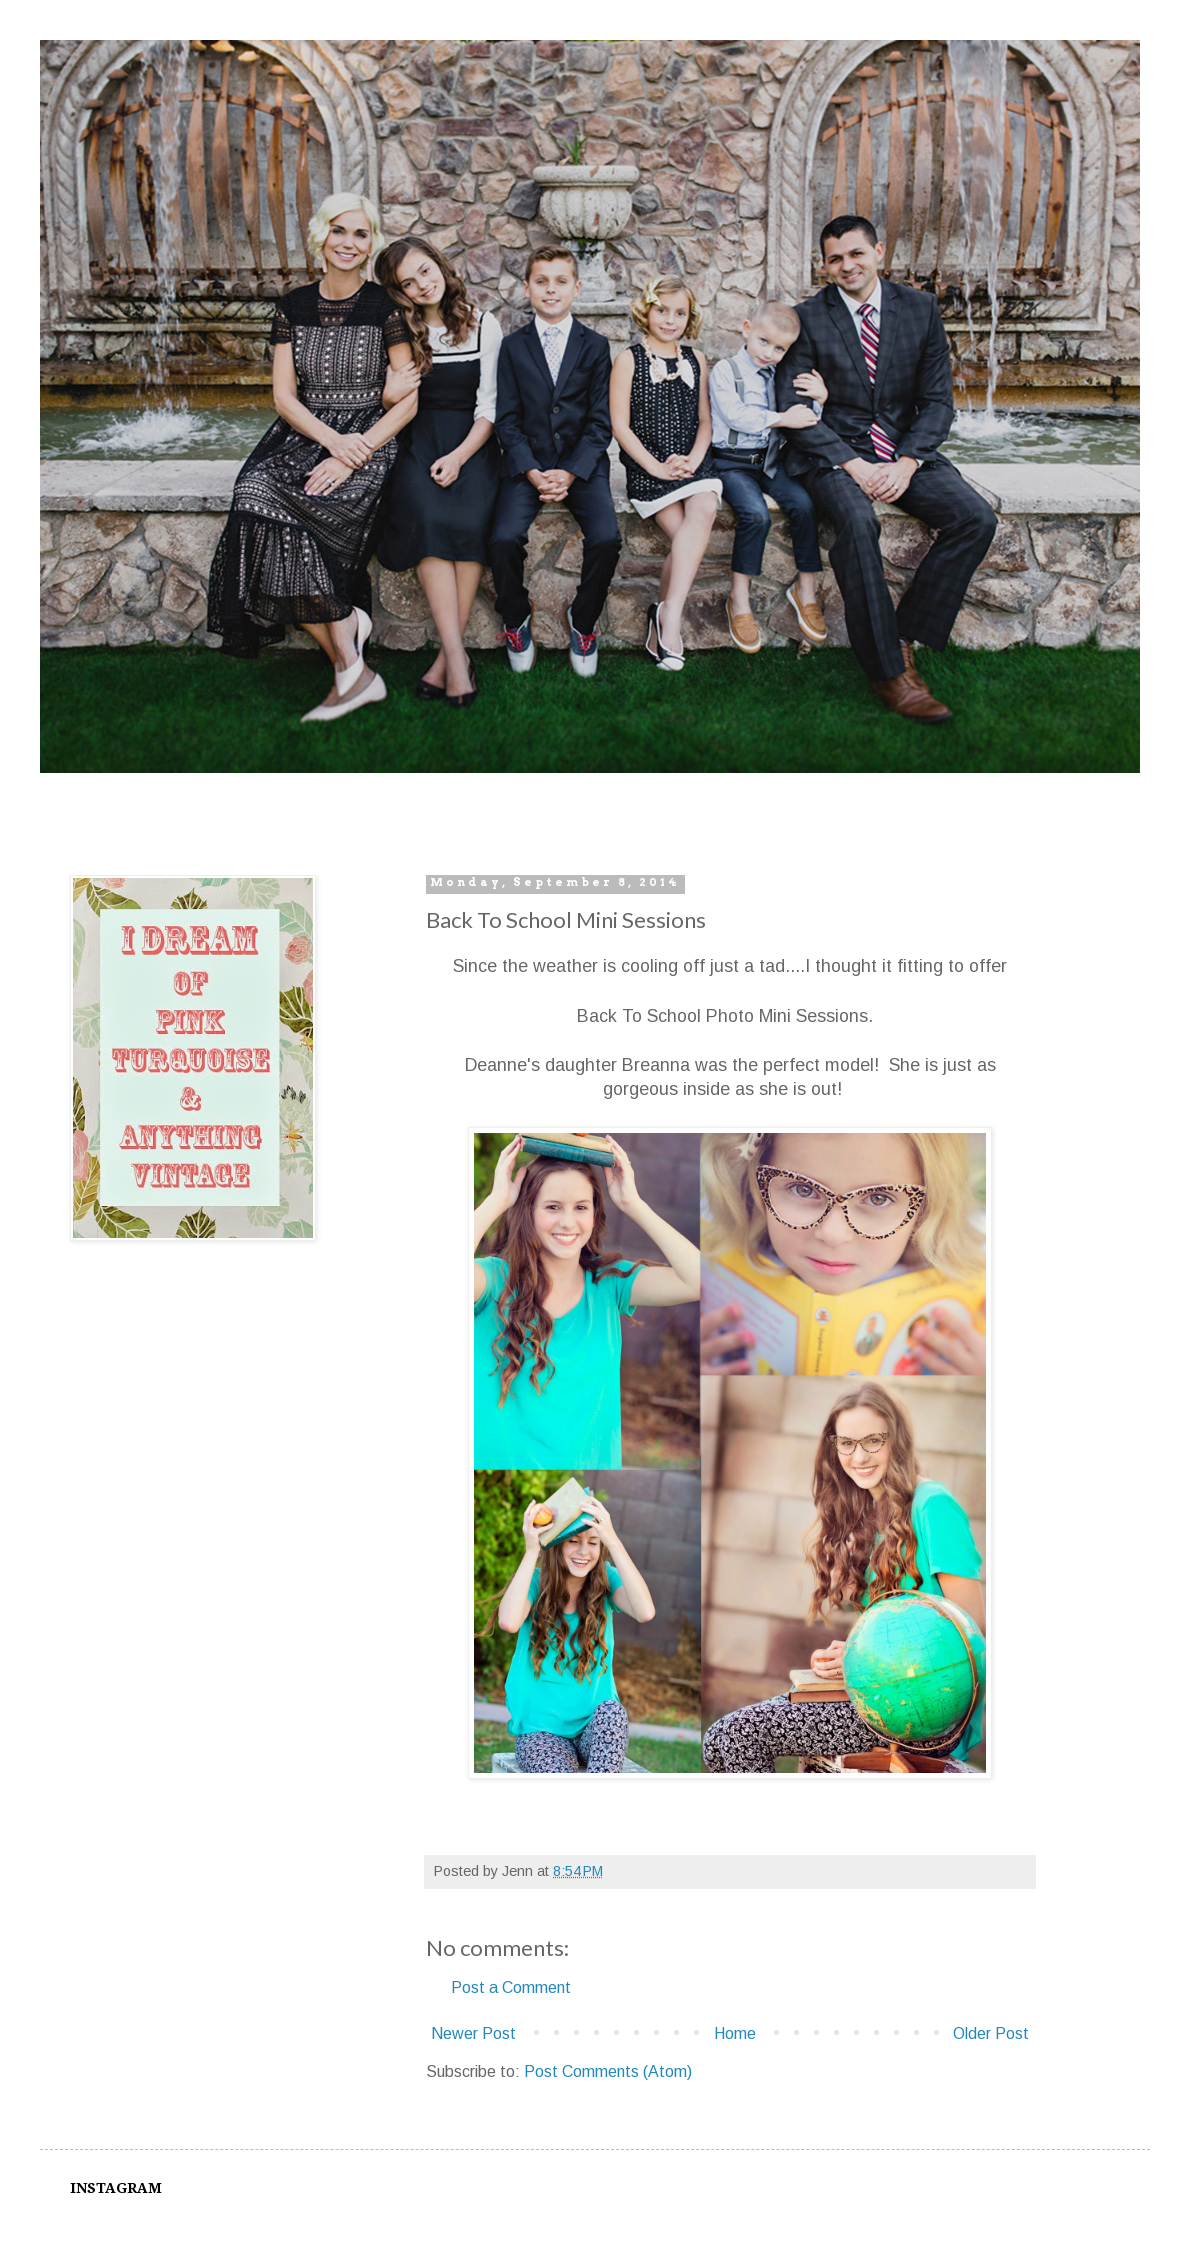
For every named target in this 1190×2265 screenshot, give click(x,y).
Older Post (991, 2033)
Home (735, 2033)
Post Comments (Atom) (608, 2071)
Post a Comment (511, 1987)
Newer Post (473, 2033)
